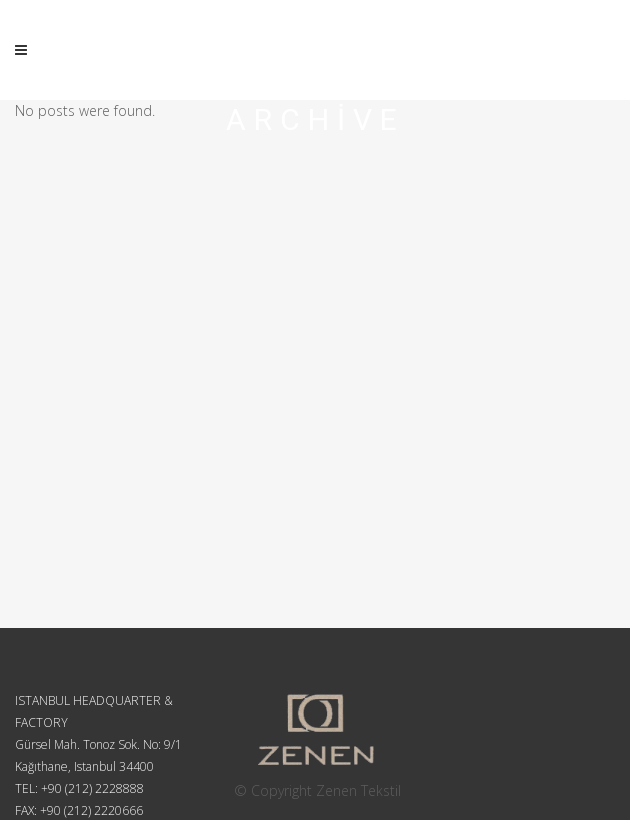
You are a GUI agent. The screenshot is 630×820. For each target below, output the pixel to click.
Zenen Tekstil (358, 790)
